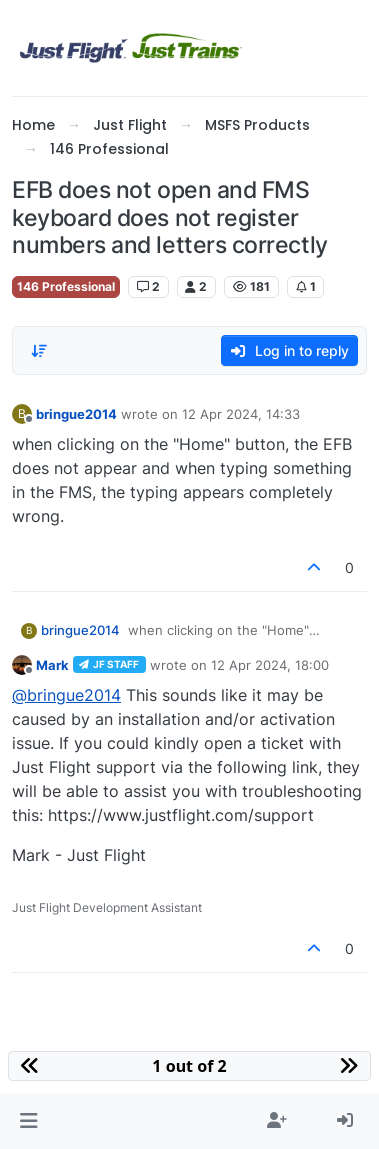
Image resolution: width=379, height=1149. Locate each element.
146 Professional (66, 286)
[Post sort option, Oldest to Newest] (39, 351)
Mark (52, 665)
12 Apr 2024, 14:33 (241, 414)
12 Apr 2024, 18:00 (270, 665)
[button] (28, 1121)
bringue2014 (76, 414)
